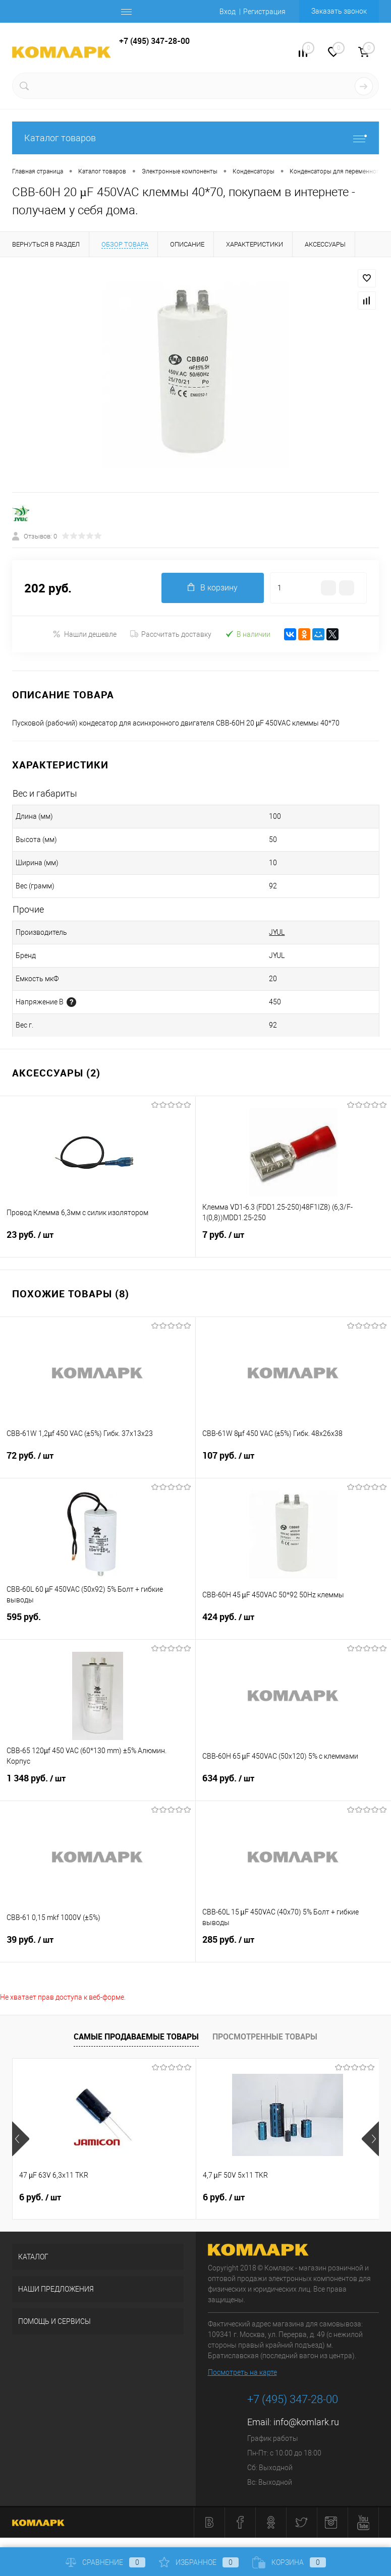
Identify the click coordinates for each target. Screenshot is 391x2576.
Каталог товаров (195, 138)
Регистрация (264, 12)
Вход (227, 12)
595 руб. (98, 1622)
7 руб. (293, 1240)
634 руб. (293, 1784)
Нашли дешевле (84, 634)
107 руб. (293, 1461)
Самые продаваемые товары (136, 2036)
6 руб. (40, 2197)
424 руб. (293, 1623)
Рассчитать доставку (170, 634)
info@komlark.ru (306, 2422)
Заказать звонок (339, 11)
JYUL (277, 932)
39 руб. (98, 1945)
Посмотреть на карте (242, 2372)
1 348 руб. (98, 1784)
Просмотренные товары (264, 2036)
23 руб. (98, 1240)
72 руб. (98, 1461)
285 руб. (293, 1945)
